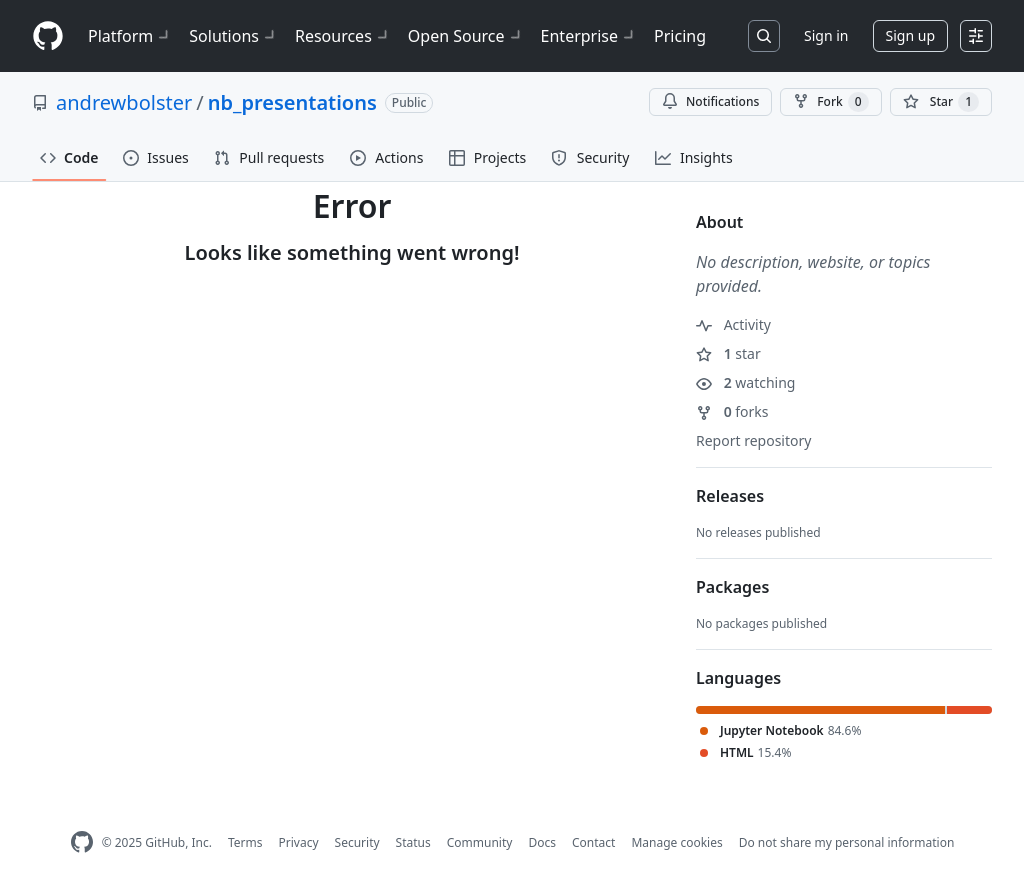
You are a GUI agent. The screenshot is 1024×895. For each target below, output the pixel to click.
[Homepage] (48, 36)
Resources (343, 36)
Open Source (466, 36)
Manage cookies (676, 842)
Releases (730, 496)
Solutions (234, 36)
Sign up (910, 35)
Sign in (826, 35)
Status (413, 842)
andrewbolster (124, 102)
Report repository (753, 440)
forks (732, 411)
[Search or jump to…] (764, 36)
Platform (130, 36)
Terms (245, 842)
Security (357, 842)
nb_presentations (292, 102)
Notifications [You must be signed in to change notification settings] (710, 101)
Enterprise (589, 36)
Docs (542, 842)
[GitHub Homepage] (82, 842)
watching (745, 382)
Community (480, 842)
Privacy (299, 842)
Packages (732, 587)
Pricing (680, 36)
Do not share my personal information (847, 842)
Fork (830, 102)
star (728, 353)
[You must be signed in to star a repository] (941, 102)
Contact (593, 842)
